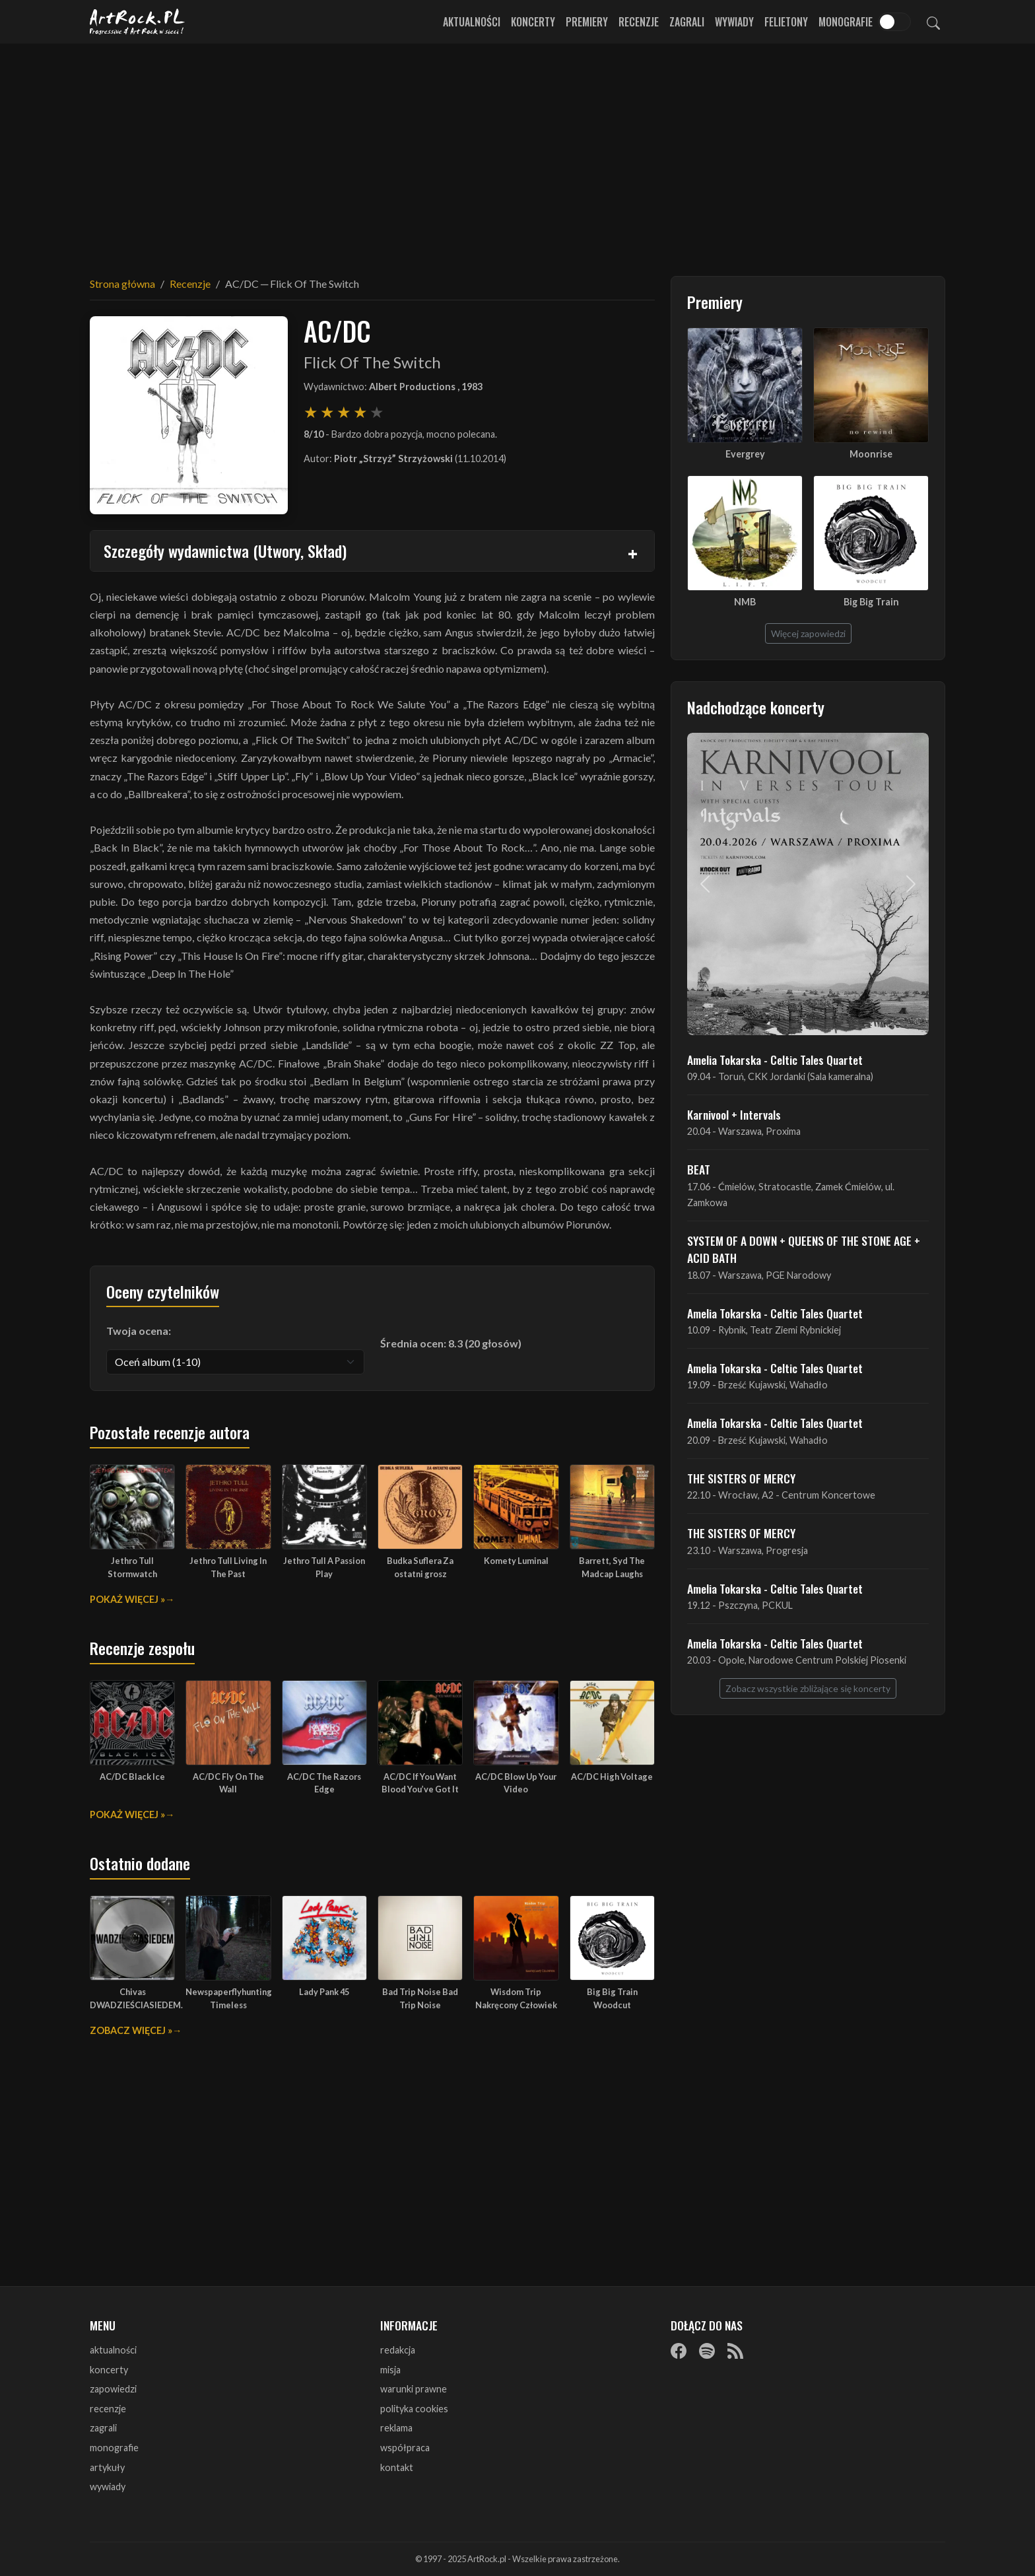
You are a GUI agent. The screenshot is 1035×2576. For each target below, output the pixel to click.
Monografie (845, 22)
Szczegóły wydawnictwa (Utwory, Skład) (225, 550)
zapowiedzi (113, 2388)
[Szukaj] (933, 22)
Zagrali (686, 22)
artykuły (107, 2467)
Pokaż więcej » (127, 1599)
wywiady (107, 2486)
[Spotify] (707, 2351)
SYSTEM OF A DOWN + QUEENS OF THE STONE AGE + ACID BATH (803, 1249)
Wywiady (734, 22)
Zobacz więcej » (131, 2030)
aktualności (113, 2350)
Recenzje (638, 22)
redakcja (397, 2350)
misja (390, 2369)
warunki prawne (413, 2388)
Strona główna (122, 283)
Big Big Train (871, 601)
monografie (114, 2447)
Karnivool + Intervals (734, 1114)
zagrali (103, 2427)
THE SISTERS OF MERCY (741, 1478)
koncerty (109, 2369)
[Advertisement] (517, 151)
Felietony (786, 22)
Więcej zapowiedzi (808, 633)
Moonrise (871, 453)
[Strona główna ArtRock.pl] (137, 21)
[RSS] (735, 2351)
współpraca (405, 2447)
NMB (745, 601)
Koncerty (533, 22)
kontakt (396, 2467)
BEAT (698, 1169)
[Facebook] (678, 2351)
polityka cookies (414, 2408)
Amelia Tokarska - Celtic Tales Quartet (775, 1059)
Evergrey (745, 453)
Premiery (587, 22)
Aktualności (471, 22)
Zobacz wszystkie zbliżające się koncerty (807, 1688)
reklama (396, 2427)
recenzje (108, 2408)
